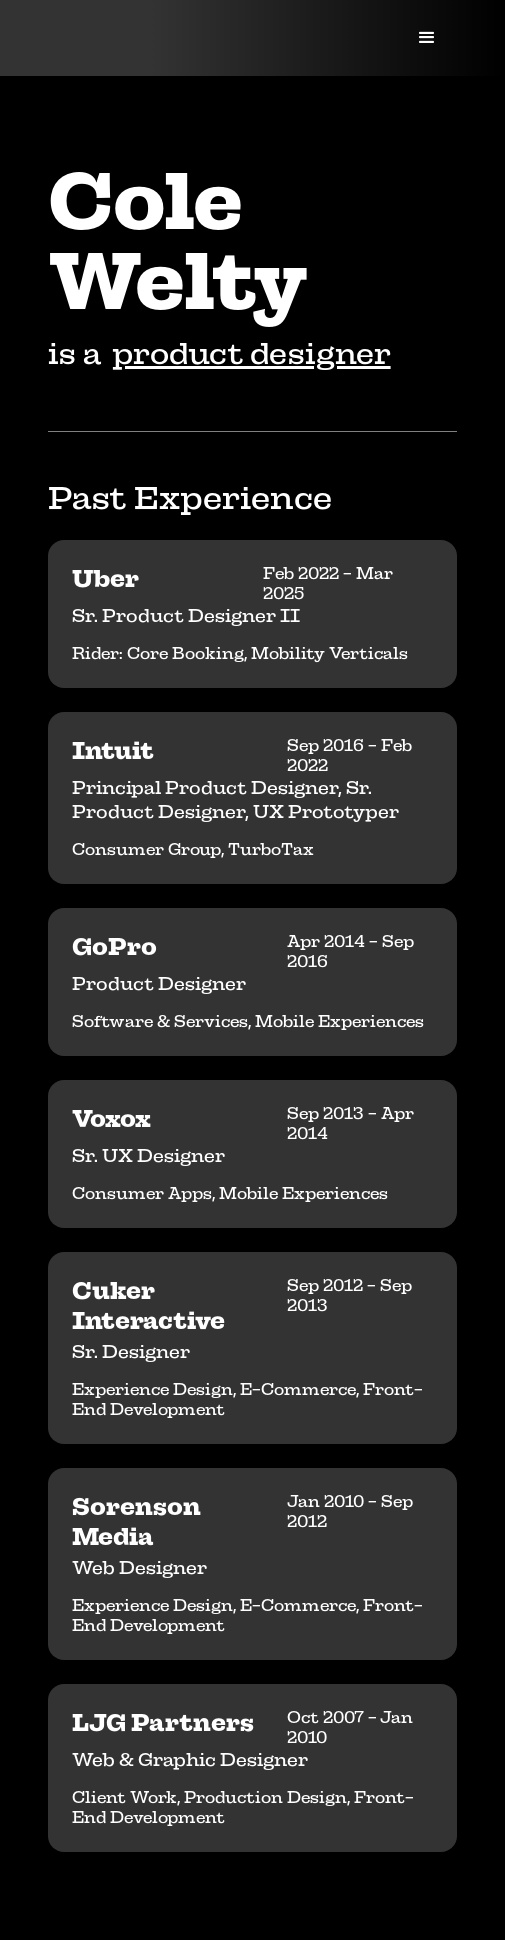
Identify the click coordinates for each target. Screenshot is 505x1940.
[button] (427, 38)
